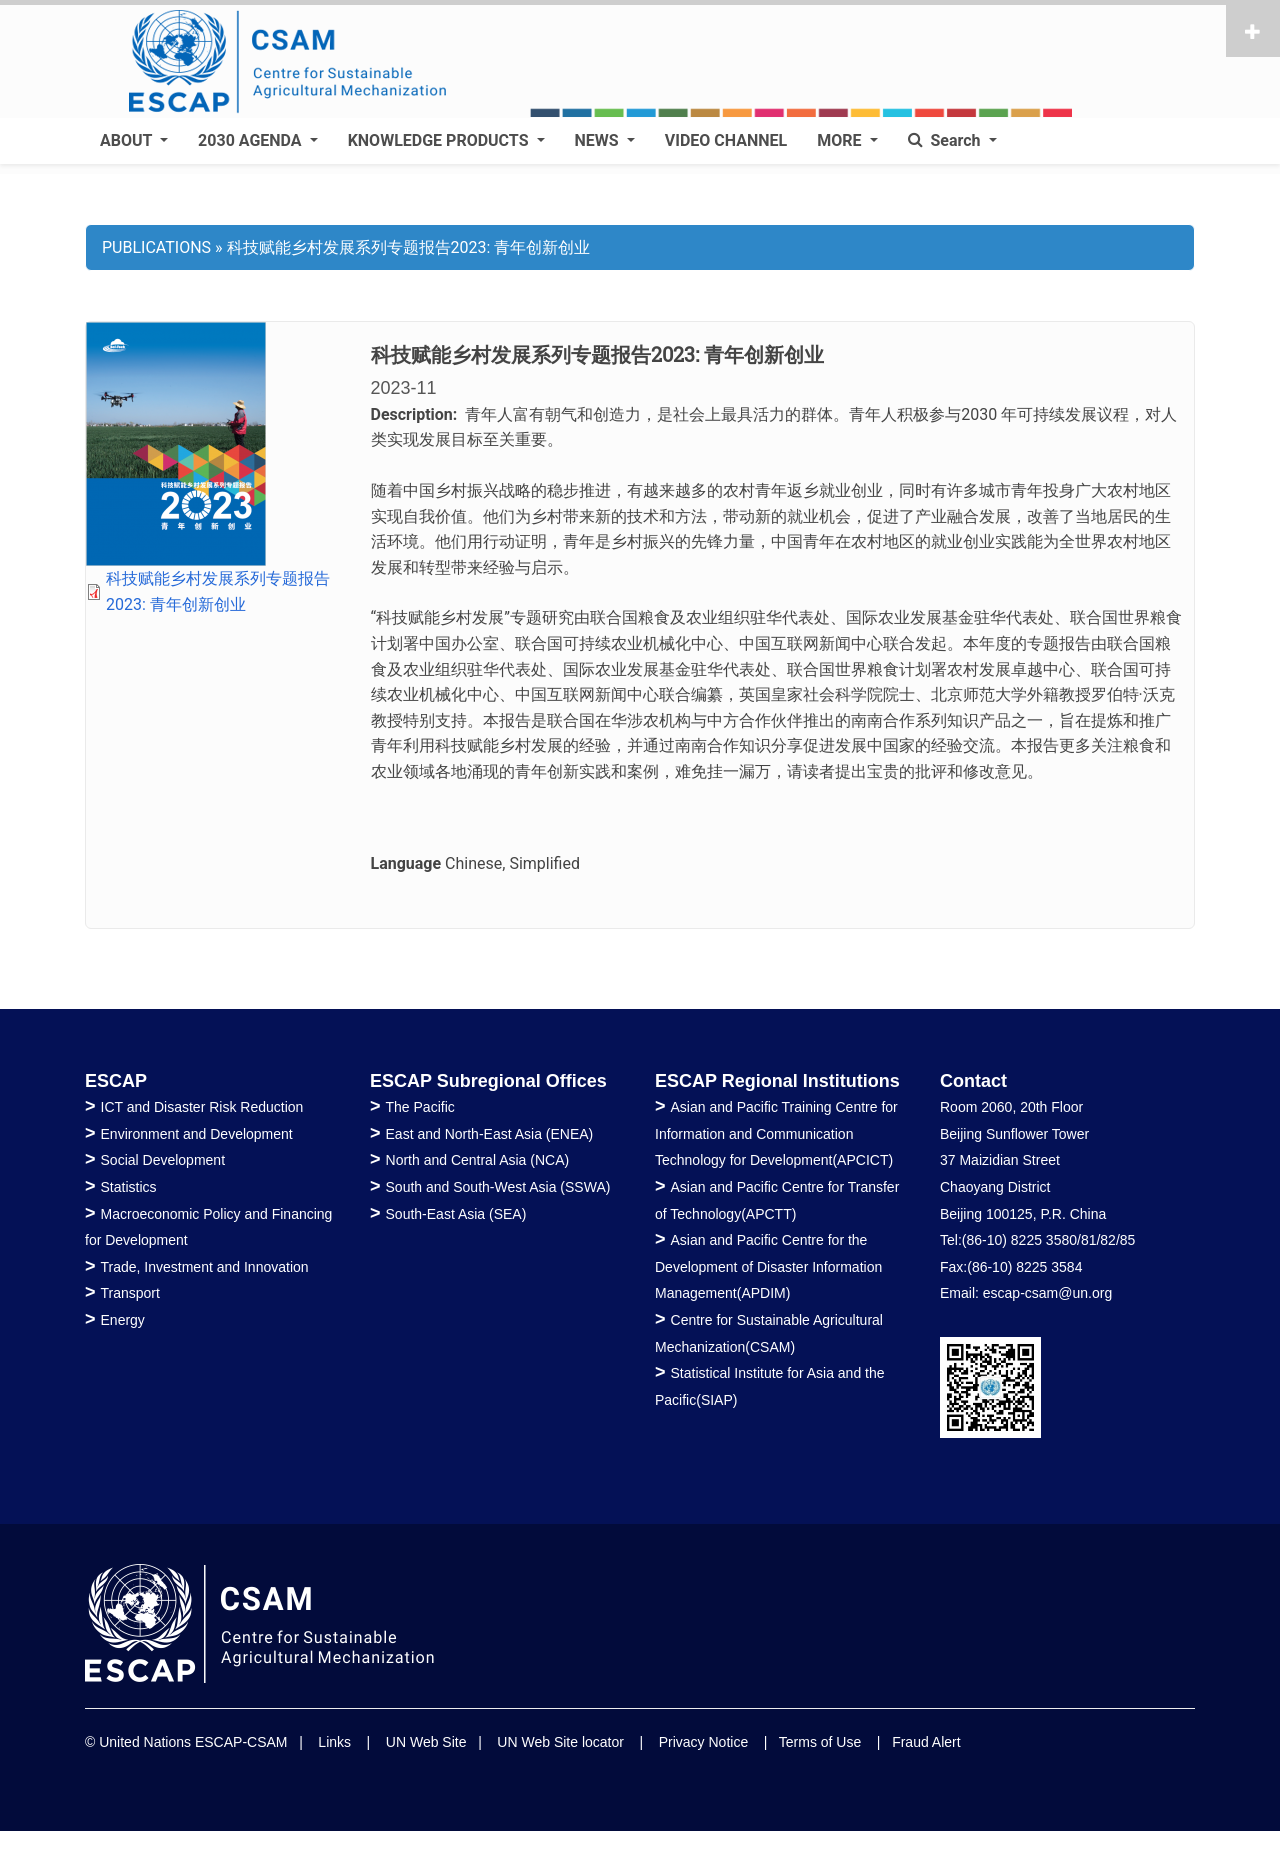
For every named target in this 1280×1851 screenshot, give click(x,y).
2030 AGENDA (251, 140)
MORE (841, 140)
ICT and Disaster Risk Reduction (202, 1107)
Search (946, 140)
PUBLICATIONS (156, 247)
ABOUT (128, 140)
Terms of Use (820, 1742)
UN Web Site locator (560, 1742)
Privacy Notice (703, 1742)
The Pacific (420, 1107)
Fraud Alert (926, 1742)
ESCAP (116, 1081)
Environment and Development (197, 1134)
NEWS (599, 140)
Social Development (163, 1160)
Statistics (129, 1187)
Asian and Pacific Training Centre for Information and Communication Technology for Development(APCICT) (776, 1133)
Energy (123, 1320)
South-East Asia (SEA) (456, 1214)
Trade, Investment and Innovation (205, 1267)
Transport (130, 1293)
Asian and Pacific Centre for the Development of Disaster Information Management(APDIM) (768, 1266)
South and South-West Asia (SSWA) (498, 1187)
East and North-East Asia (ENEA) (490, 1134)
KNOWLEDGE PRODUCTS (440, 140)
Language (406, 863)
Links (334, 1742)
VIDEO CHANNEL (726, 140)
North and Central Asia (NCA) (478, 1160)
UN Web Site (426, 1742)
